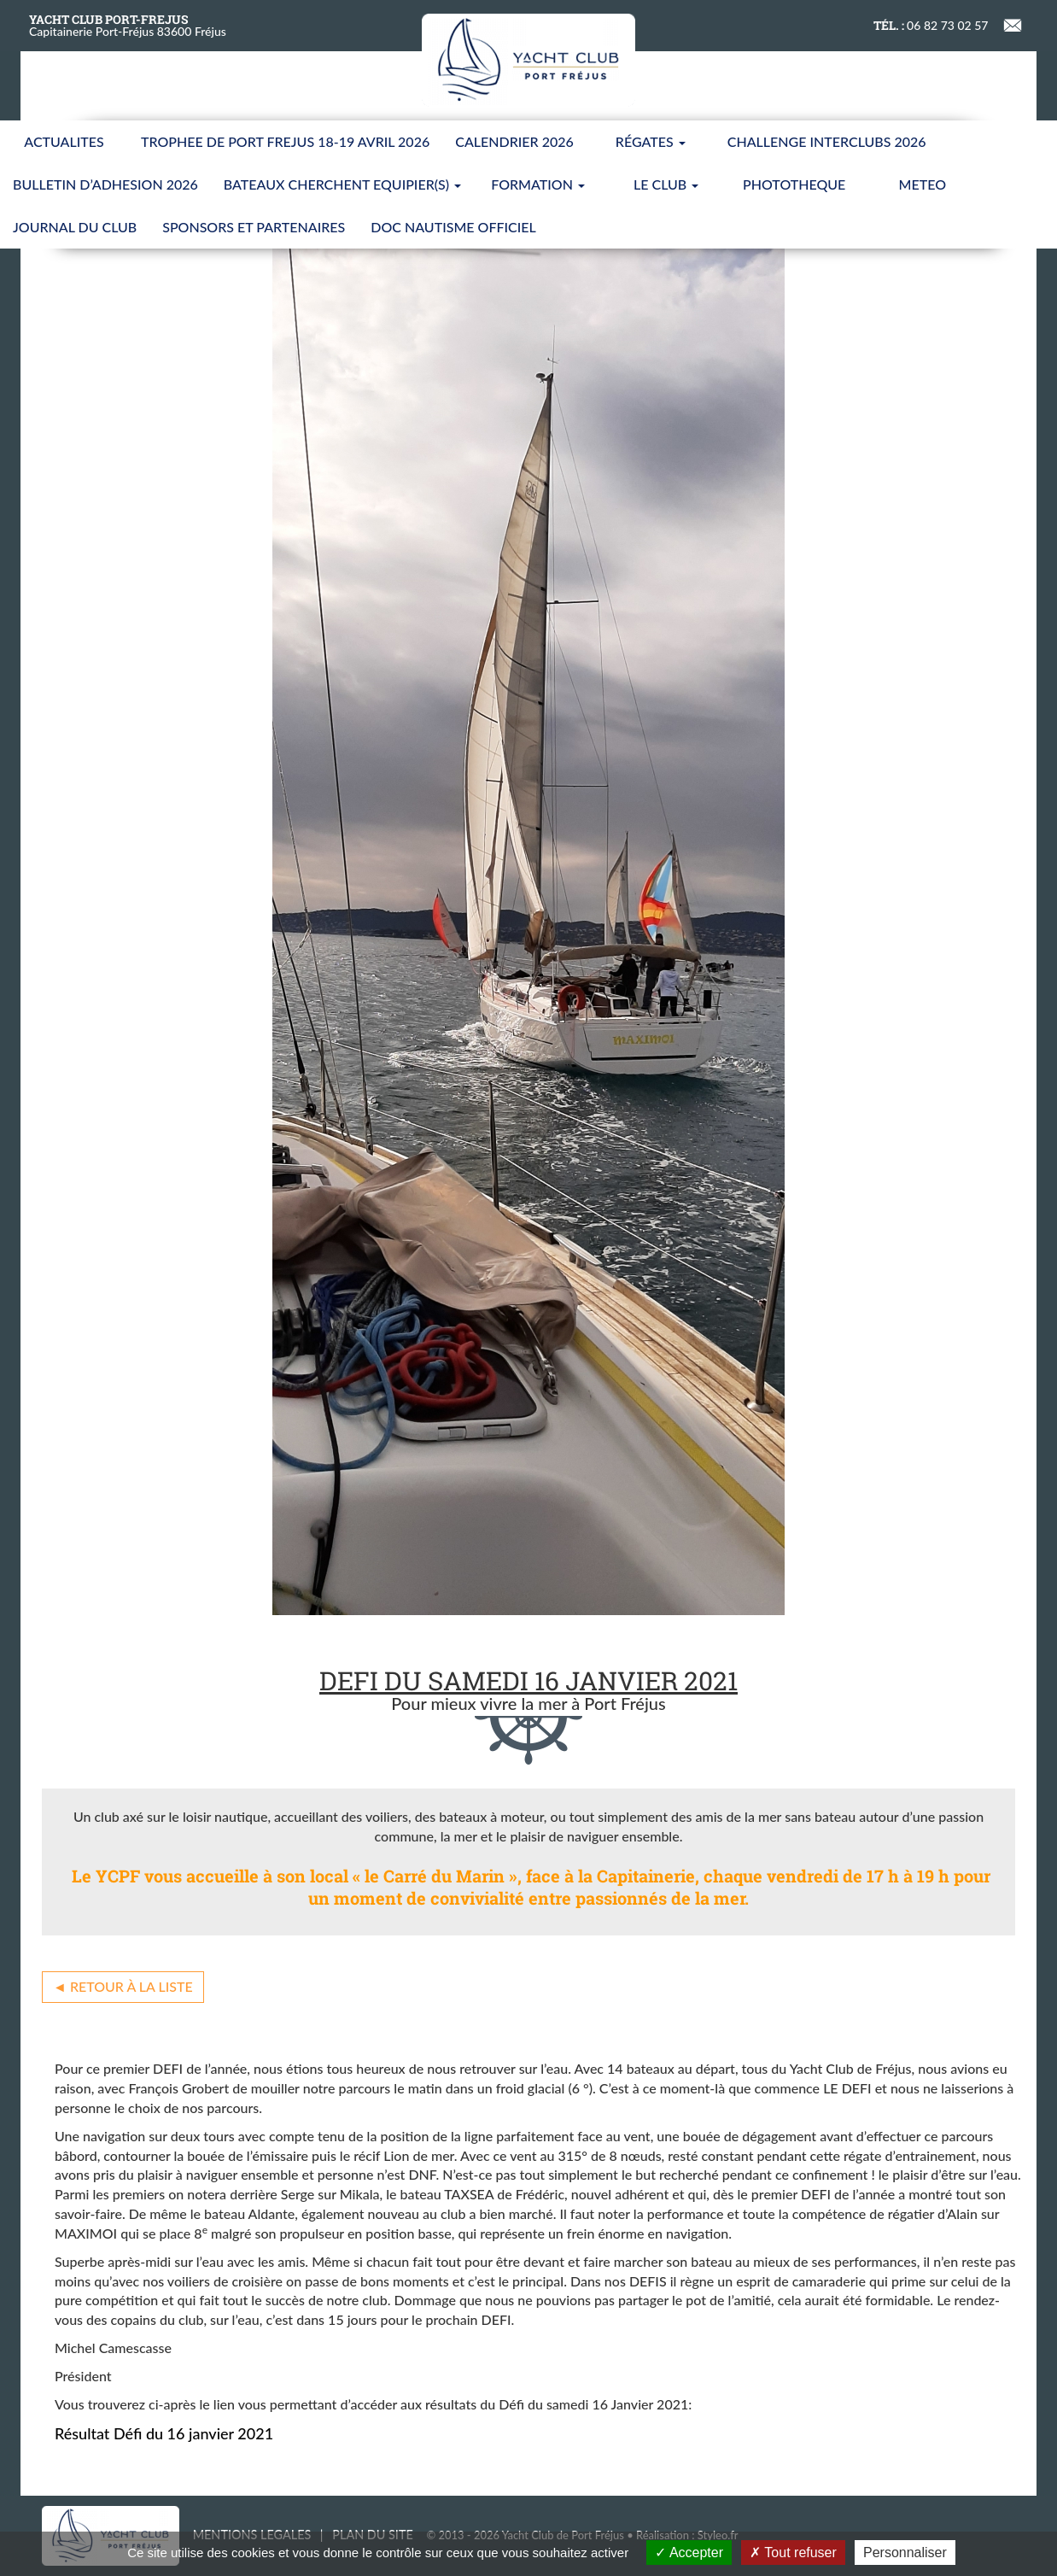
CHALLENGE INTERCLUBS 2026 (826, 141)
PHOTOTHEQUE (794, 184)
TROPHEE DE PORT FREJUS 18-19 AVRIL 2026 (285, 141)
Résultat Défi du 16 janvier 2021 (164, 2433)
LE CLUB (666, 184)
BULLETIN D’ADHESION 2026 (105, 184)
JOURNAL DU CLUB (75, 227)
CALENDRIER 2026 (514, 141)
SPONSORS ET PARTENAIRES (253, 227)
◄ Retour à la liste (123, 1986)
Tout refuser (793, 2552)
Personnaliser (905, 2552)
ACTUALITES (63, 141)
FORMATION (538, 184)
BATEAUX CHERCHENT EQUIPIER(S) (342, 184)
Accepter (689, 2552)
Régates (651, 141)
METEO (922, 184)
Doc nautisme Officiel (453, 227)
